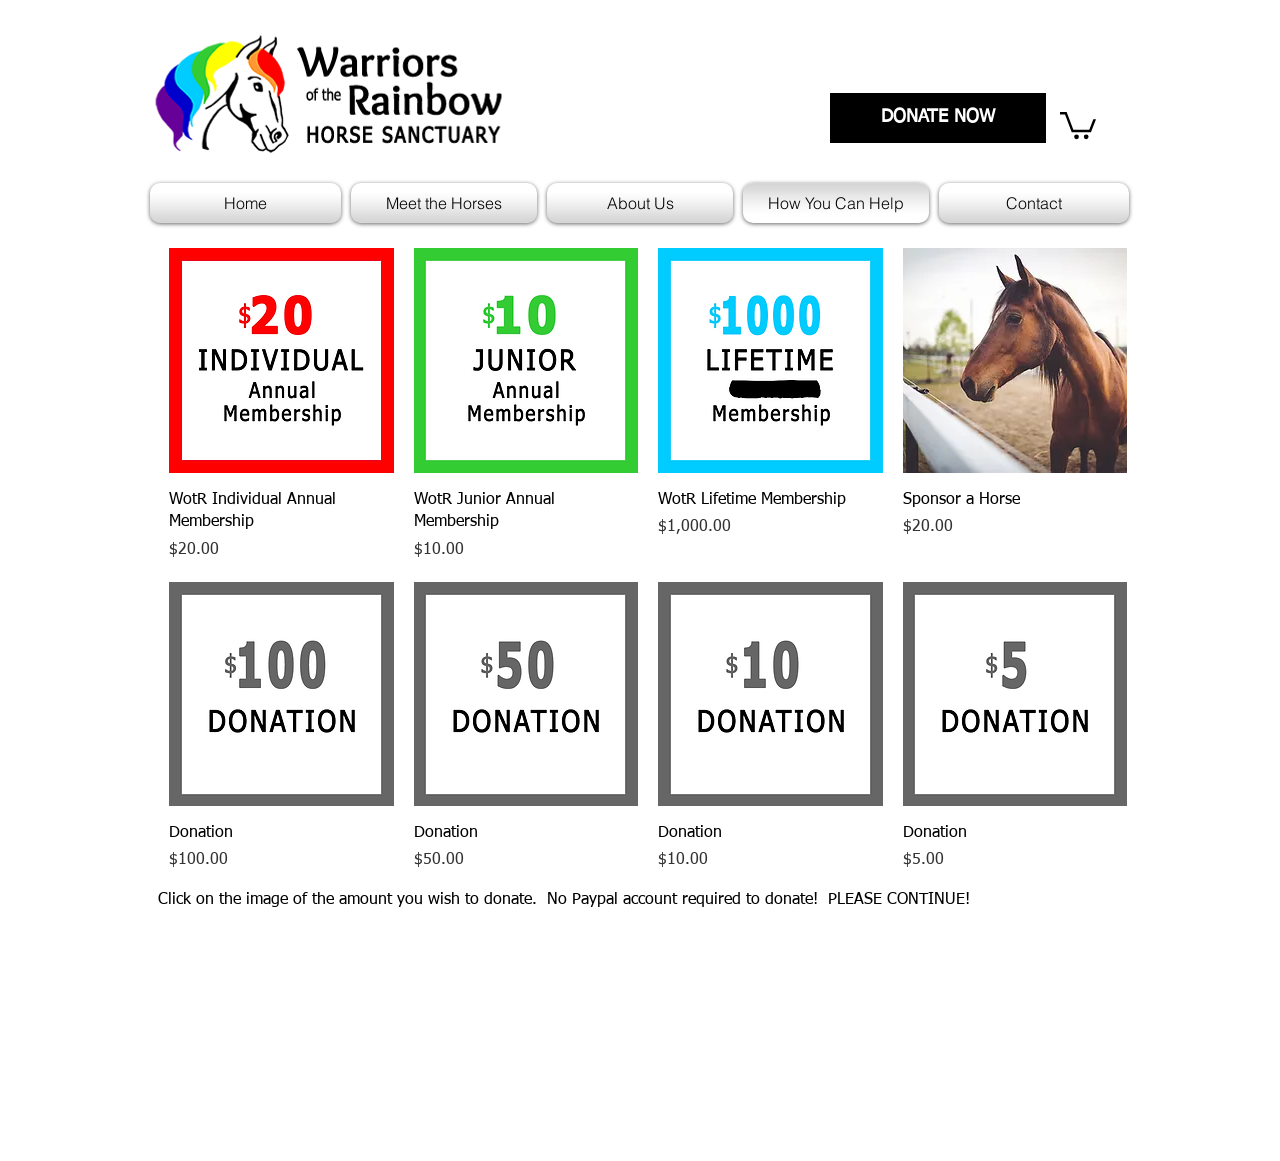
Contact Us (1029, 1039)
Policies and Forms (710, 1039)
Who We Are (1033, 1011)
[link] (1078, 124)
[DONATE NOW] (938, 118)
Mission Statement (708, 1011)
